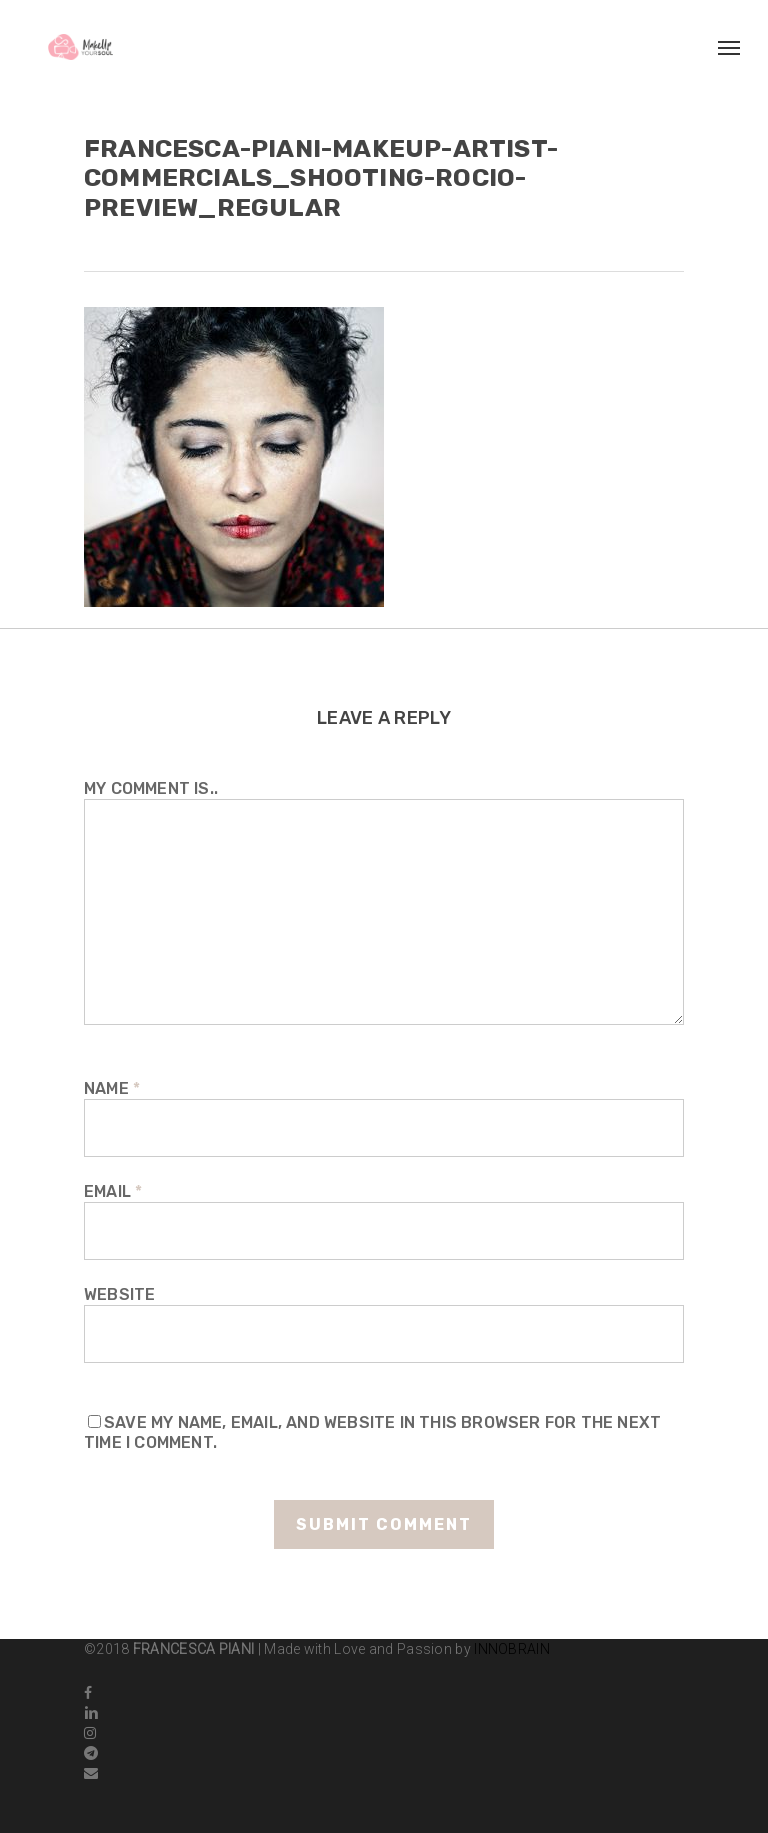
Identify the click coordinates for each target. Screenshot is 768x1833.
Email (113, 1191)
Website (119, 1294)
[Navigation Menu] (729, 47)
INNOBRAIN (512, 1649)
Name (112, 1088)
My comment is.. (151, 788)
